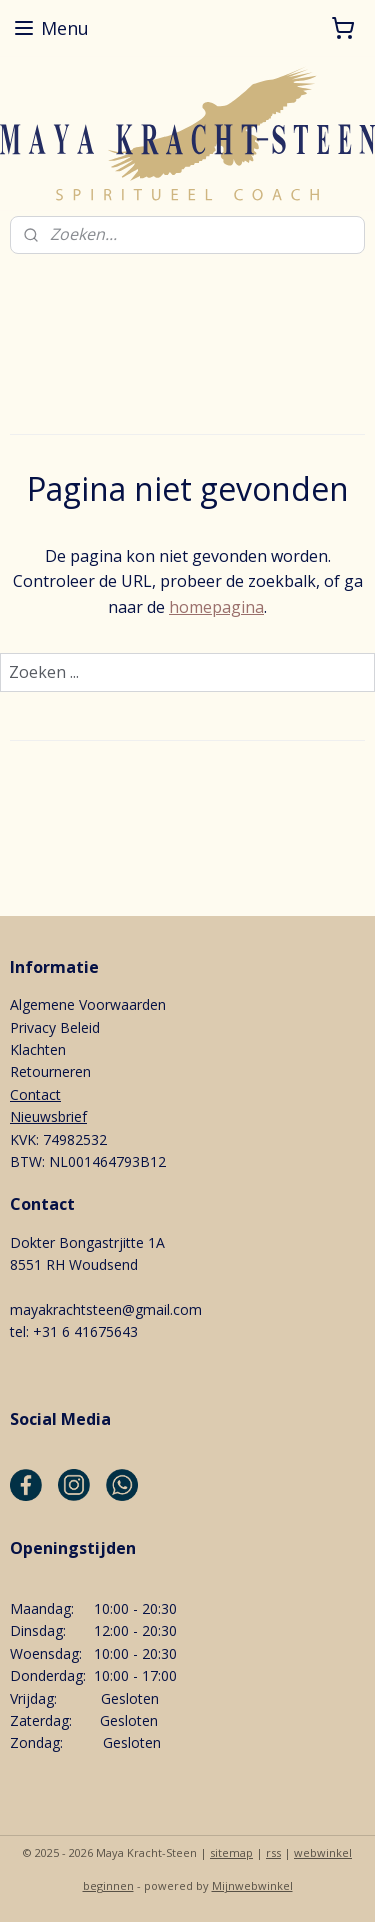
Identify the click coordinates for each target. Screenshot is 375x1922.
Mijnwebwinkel (252, 1885)
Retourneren (50, 1071)
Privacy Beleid (55, 1027)
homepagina (216, 607)
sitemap (231, 1852)
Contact (35, 1094)
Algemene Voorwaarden (88, 1004)
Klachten (38, 1049)
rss (273, 1852)
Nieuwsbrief (48, 1116)
